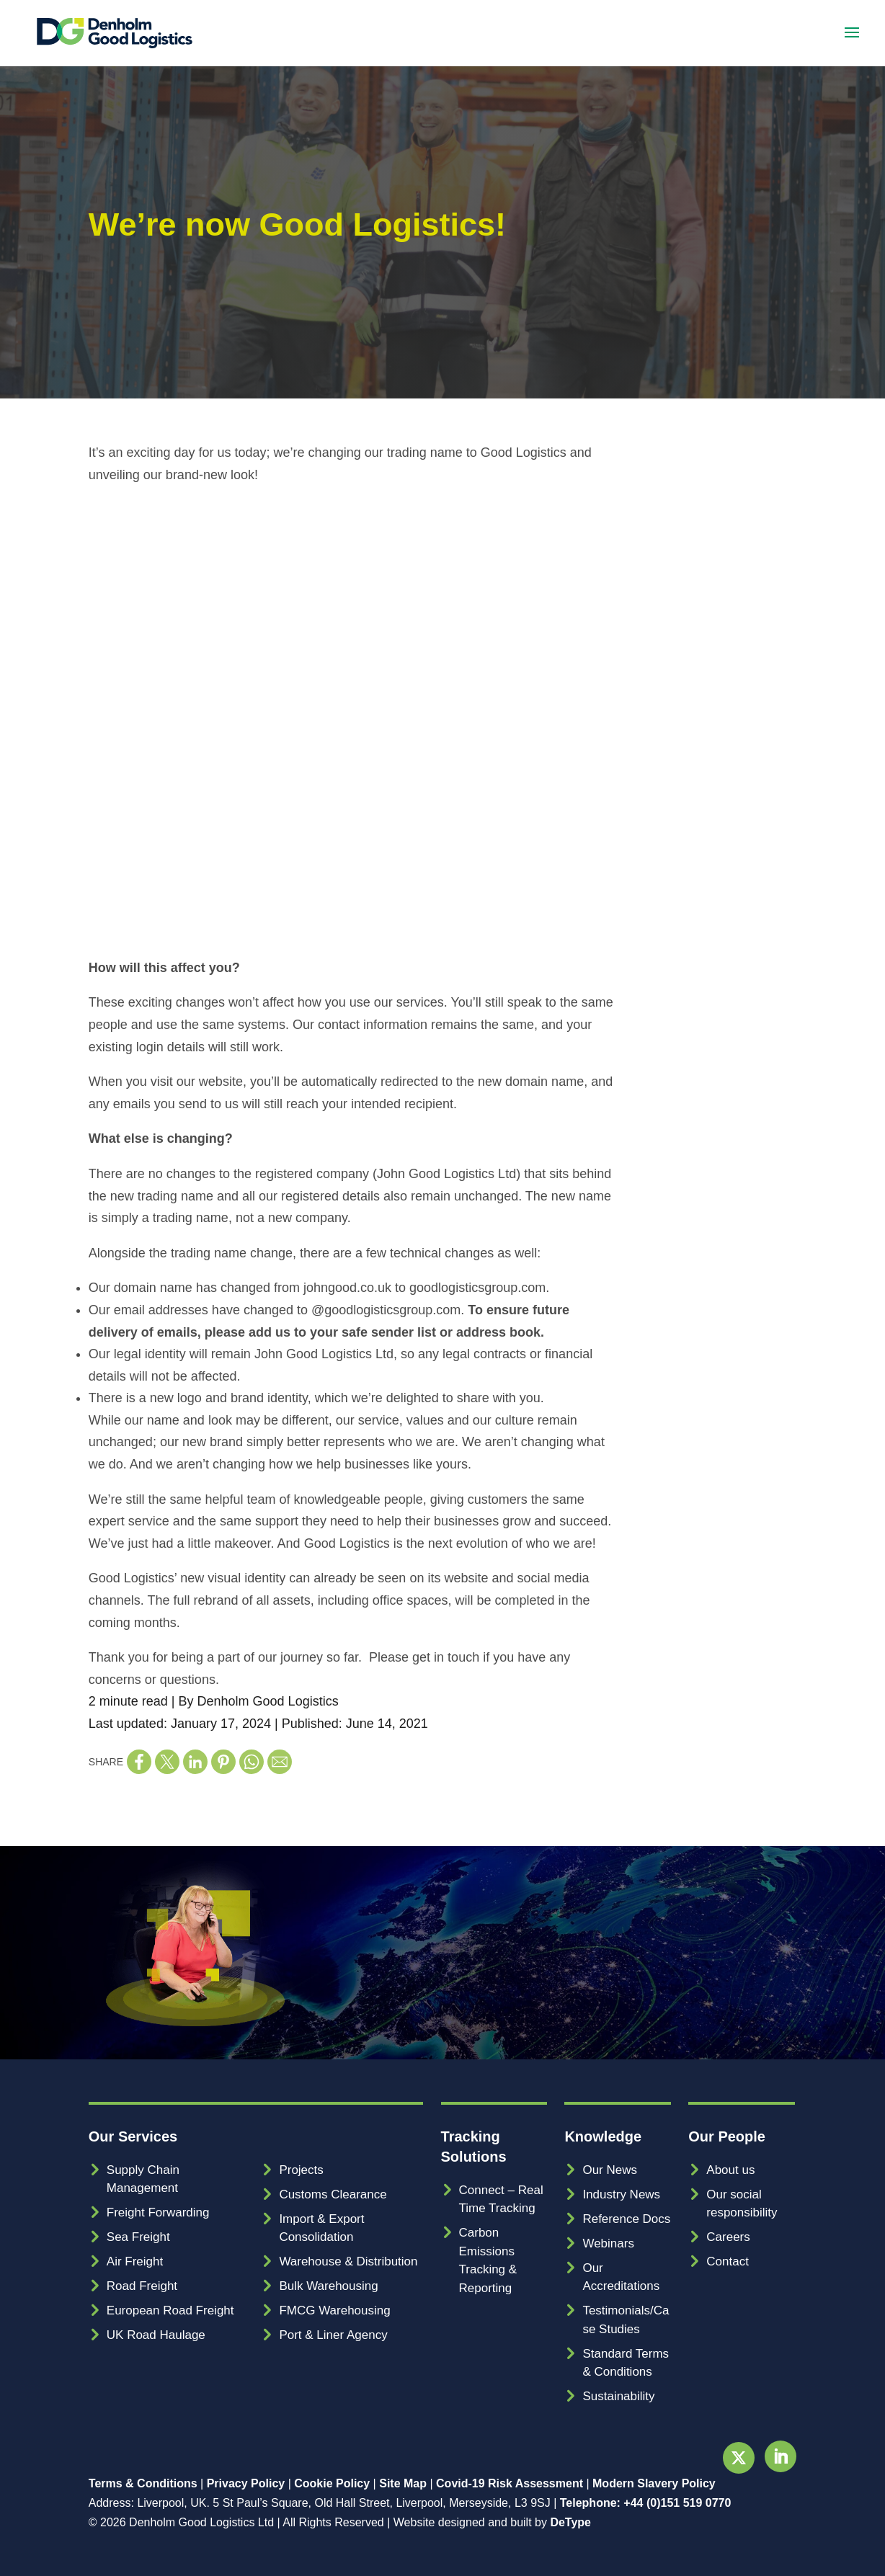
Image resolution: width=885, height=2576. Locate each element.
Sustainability (618, 2396)
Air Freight (135, 2261)
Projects (301, 2170)
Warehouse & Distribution (348, 2261)
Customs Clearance (332, 2194)
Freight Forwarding (158, 2212)
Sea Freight (138, 2237)
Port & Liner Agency (333, 2335)
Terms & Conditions (143, 2483)
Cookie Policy (332, 2483)
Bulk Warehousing (328, 2286)
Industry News (621, 2194)
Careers (728, 2237)
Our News (609, 2170)
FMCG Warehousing (334, 2310)
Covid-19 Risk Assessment (509, 2483)
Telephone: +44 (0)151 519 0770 (645, 2503)
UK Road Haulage (156, 2335)
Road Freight (142, 2286)
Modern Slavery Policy (654, 2483)
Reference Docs (626, 2219)
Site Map (403, 2483)
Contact (727, 2261)
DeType (570, 2522)
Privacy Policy (246, 2483)
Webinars (608, 2243)
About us (730, 2170)
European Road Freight (170, 2310)
